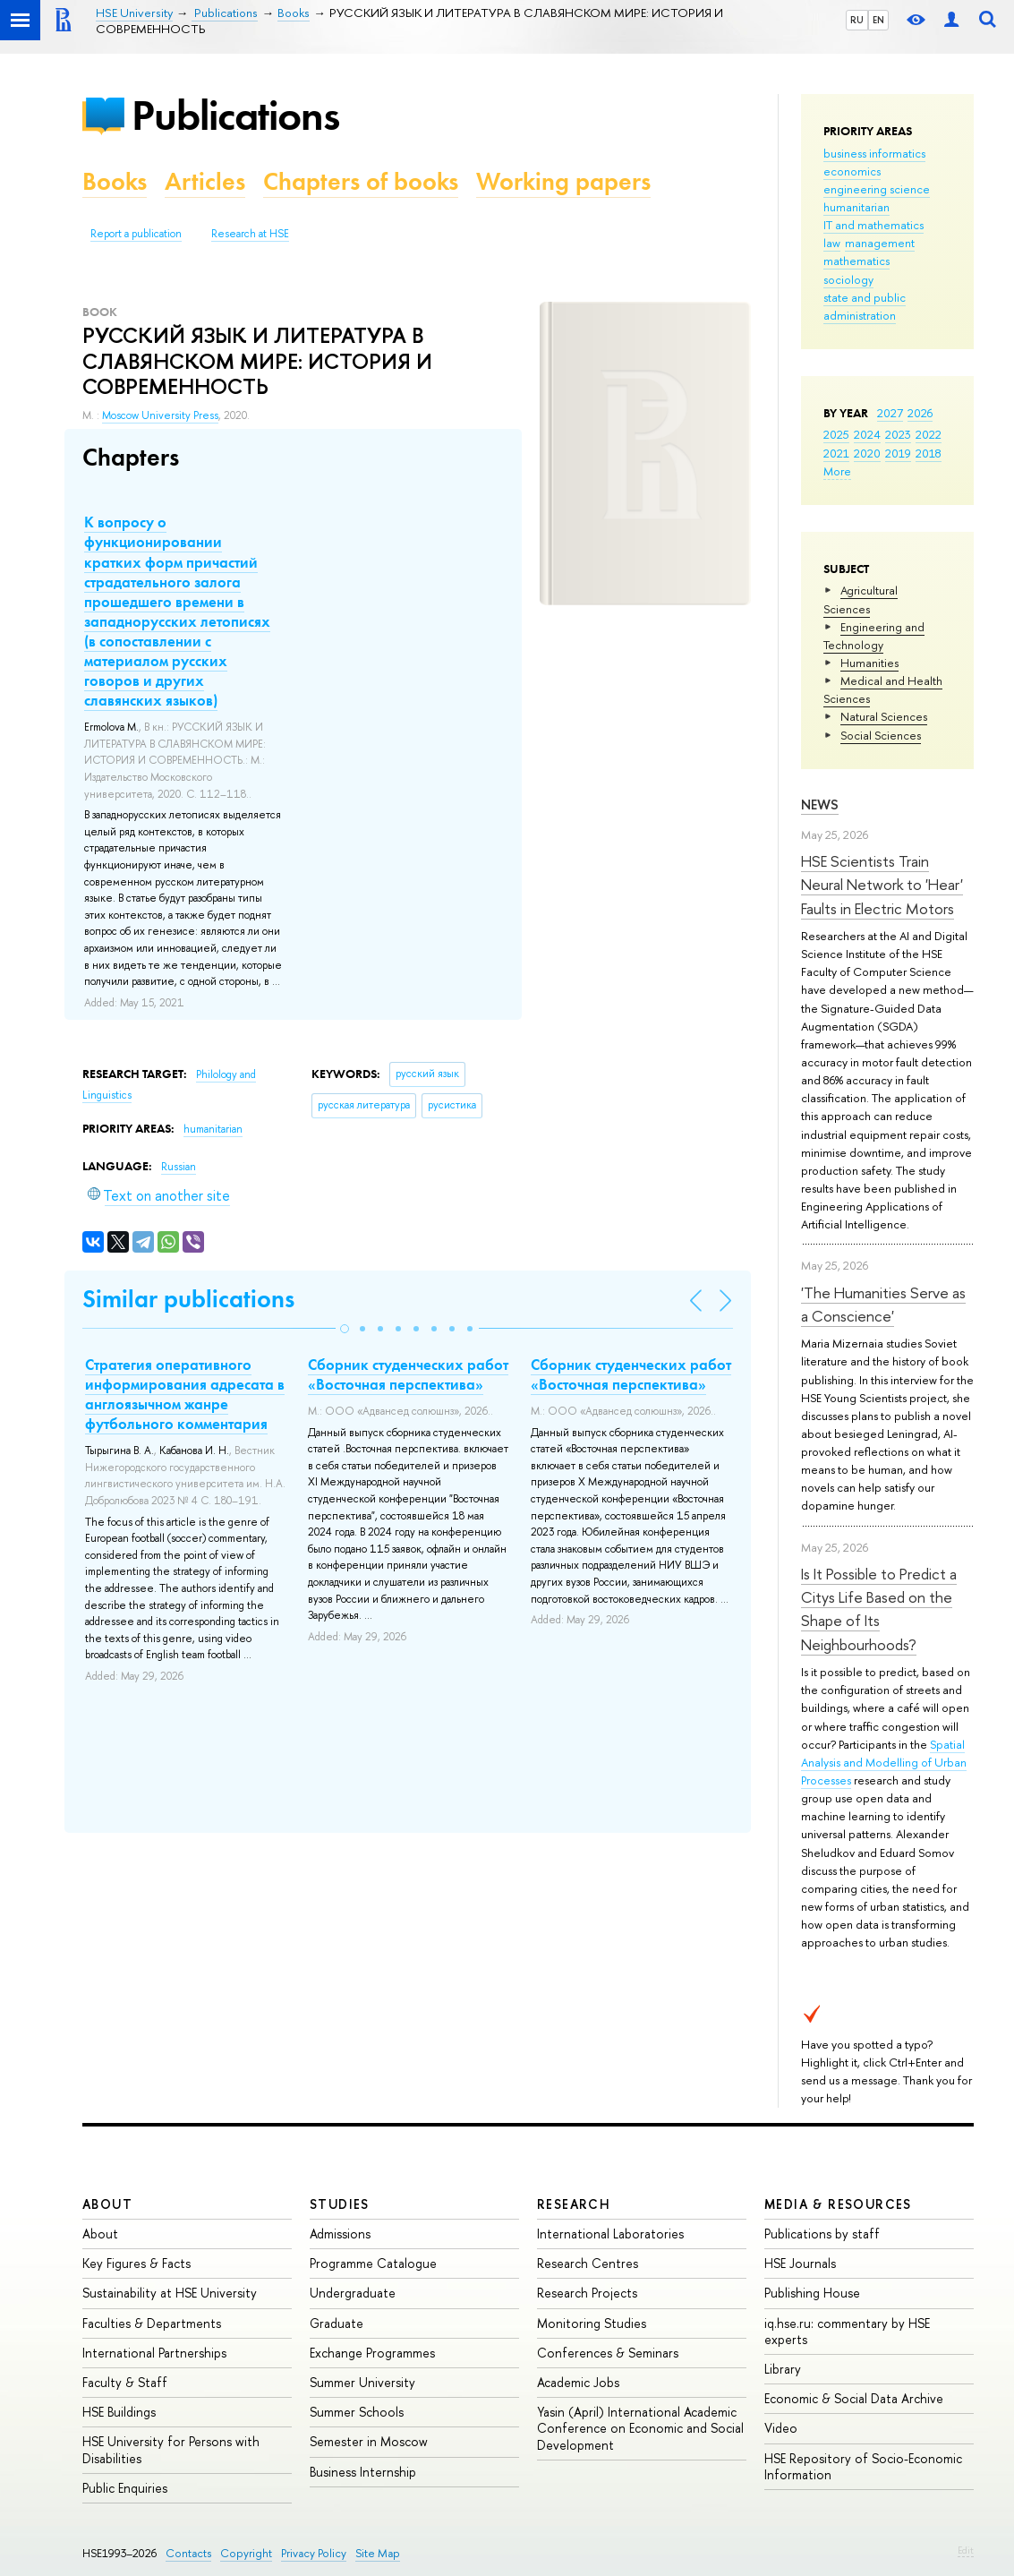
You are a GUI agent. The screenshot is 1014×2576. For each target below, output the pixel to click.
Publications (235, 115)
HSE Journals (800, 2263)
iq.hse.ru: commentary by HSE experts (847, 2331)
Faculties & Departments (151, 2323)
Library (782, 2368)
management (880, 243)
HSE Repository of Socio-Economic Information (863, 2466)
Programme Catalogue (373, 2263)
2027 (890, 413)
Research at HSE (250, 234)
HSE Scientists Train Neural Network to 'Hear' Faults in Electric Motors (882, 885)
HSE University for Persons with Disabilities (171, 2449)
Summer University (362, 2382)
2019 (898, 453)
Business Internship (363, 2471)
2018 (929, 453)
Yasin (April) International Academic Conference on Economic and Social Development (640, 2427)
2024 (867, 434)
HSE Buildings (119, 2411)
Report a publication (136, 234)
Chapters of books (360, 181)
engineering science (876, 189)
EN (878, 19)
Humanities (869, 663)
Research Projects (587, 2292)
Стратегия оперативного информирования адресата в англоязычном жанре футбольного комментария (185, 1394)
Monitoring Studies (591, 2323)
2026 (920, 413)
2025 (836, 434)
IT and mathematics (873, 225)
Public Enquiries (124, 2487)
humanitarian (856, 207)
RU (857, 19)
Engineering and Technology (874, 636)
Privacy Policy (313, 2553)
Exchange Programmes (372, 2352)
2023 (898, 434)
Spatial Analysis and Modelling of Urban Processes (884, 1762)
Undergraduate (353, 2292)
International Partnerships (154, 2352)
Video (780, 2427)
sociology (848, 279)
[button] (345, 1329)
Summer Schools (357, 2411)
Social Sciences (880, 735)
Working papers (563, 181)
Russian (178, 1167)
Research (573, 2203)
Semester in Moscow (369, 2441)
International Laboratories (610, 2233)
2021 (836, 453)
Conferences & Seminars (607, 2352)
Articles (205, 181)
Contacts (188, 2553)
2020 (867, 453)
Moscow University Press (160, 415)
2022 (929, 434)
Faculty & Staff (124, 2382)
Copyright (246, 2553)
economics (852, 171)
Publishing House (812, 2292)
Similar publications (188, 1298)
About (107, 2203)
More (837, 471)
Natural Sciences (883, 716)
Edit (966, 2550)
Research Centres (587, 2263)
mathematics (856, 260)
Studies (340, 2203)
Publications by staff (822, 2233)
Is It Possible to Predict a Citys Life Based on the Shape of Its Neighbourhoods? (879, 1609)
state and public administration (864, 306)
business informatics (874, 153)
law (831, 243)
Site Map (377, 2553)
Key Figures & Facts (136, 2263)
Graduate (336, 2323)
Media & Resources (838, 2203)
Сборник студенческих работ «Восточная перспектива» (408, 1374)
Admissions (340, 2233)
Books (114, 181)
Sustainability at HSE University (169, 2292)
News (820, 804)
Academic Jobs (578, 2382)
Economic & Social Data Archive (853, 2398)
